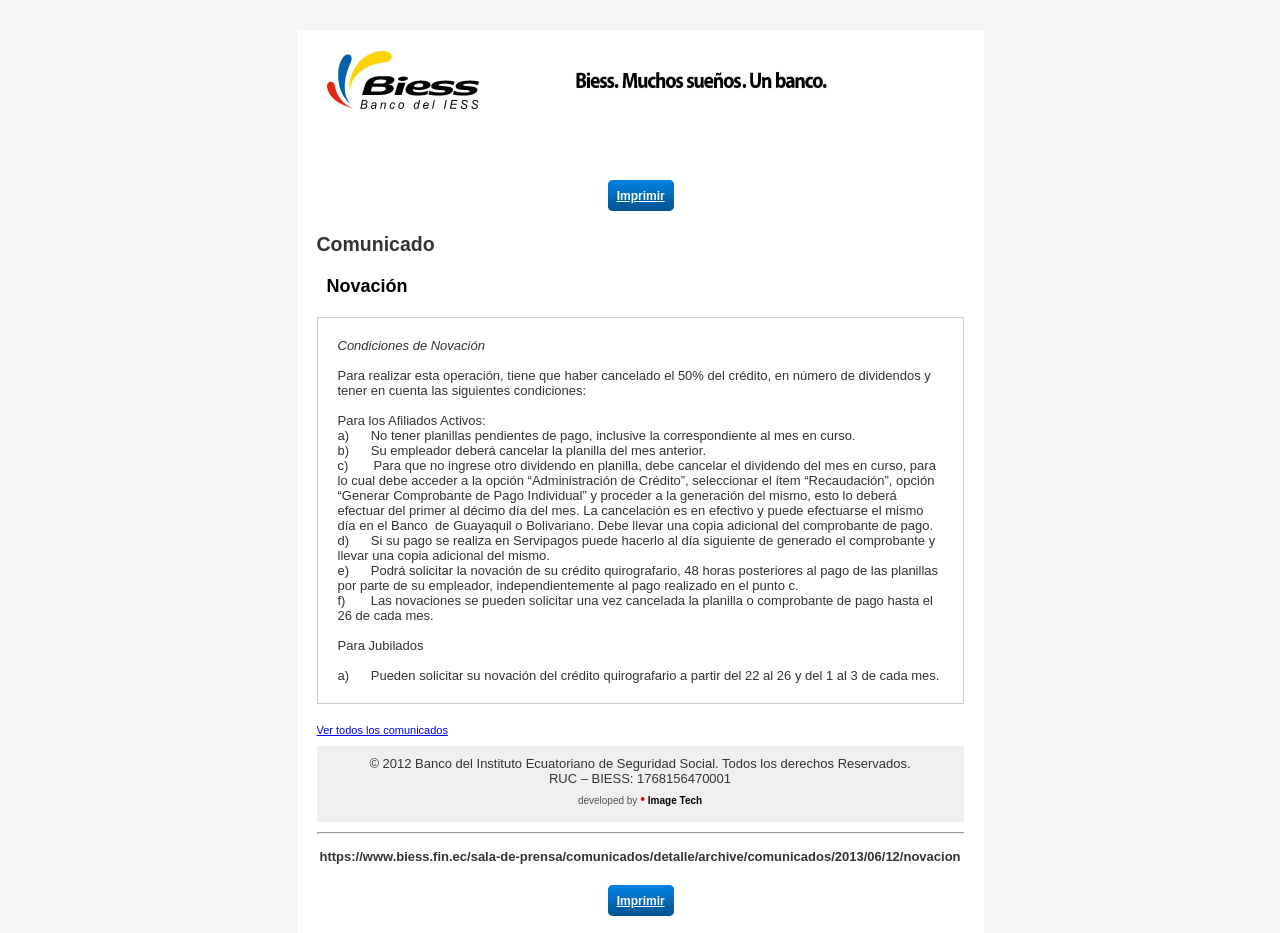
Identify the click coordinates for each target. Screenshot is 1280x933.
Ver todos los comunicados (382, 730)
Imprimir (641, 196)
